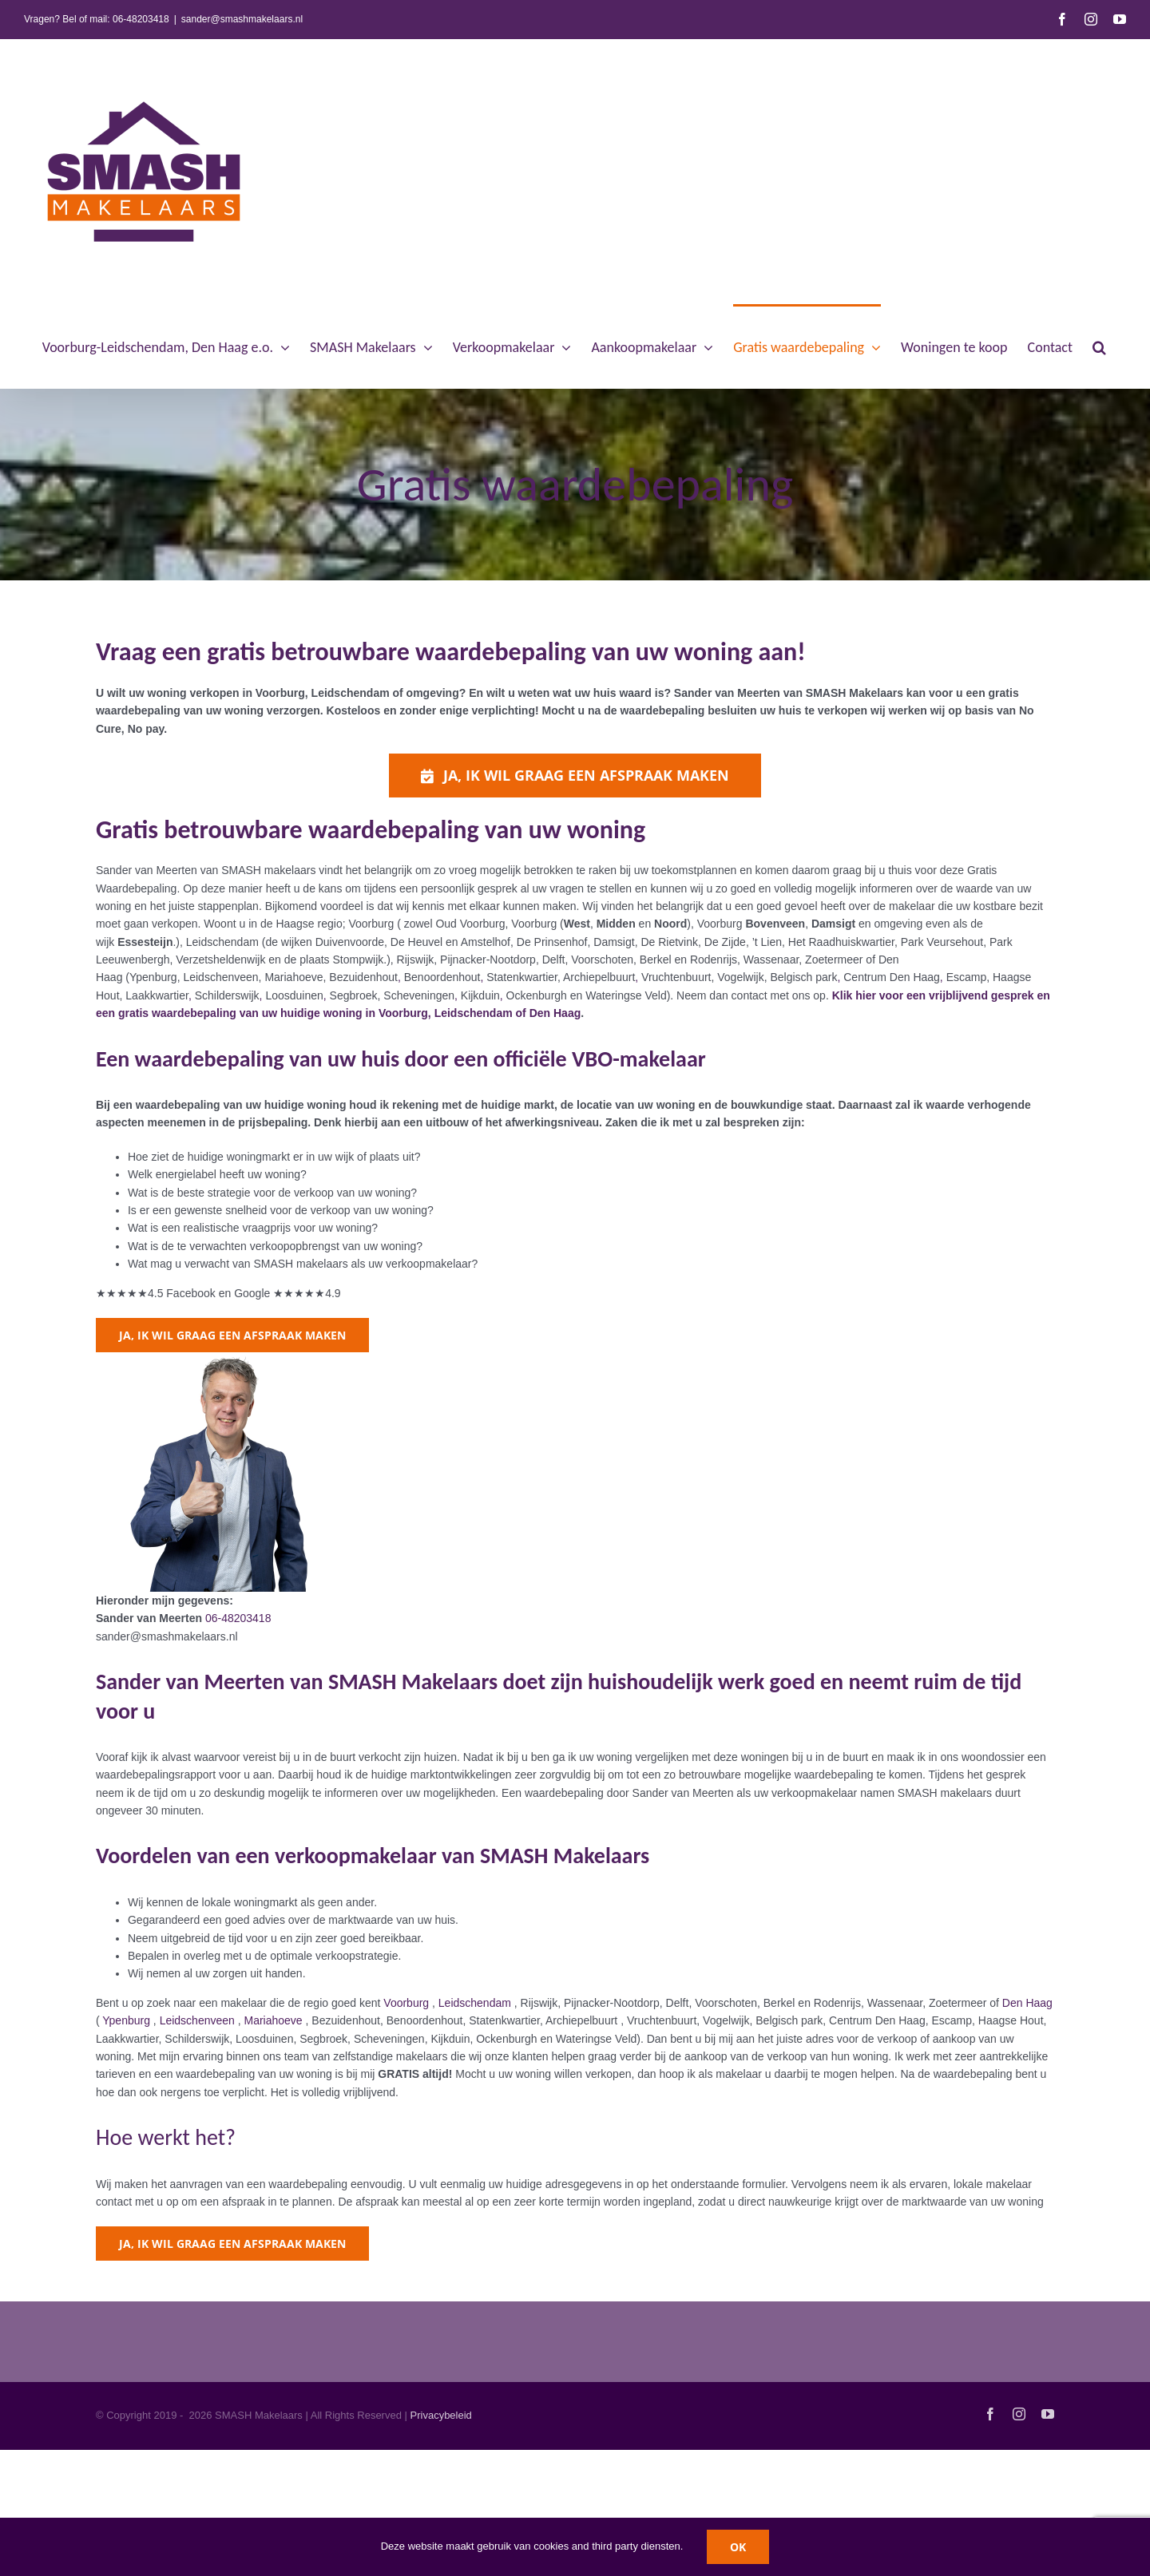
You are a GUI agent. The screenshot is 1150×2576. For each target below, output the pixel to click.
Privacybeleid (441, 2415)
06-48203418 (141, 19)
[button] (1099, 346)
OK (738, 2546)
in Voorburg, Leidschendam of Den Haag (472, 1013)
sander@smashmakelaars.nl (242, 19)
